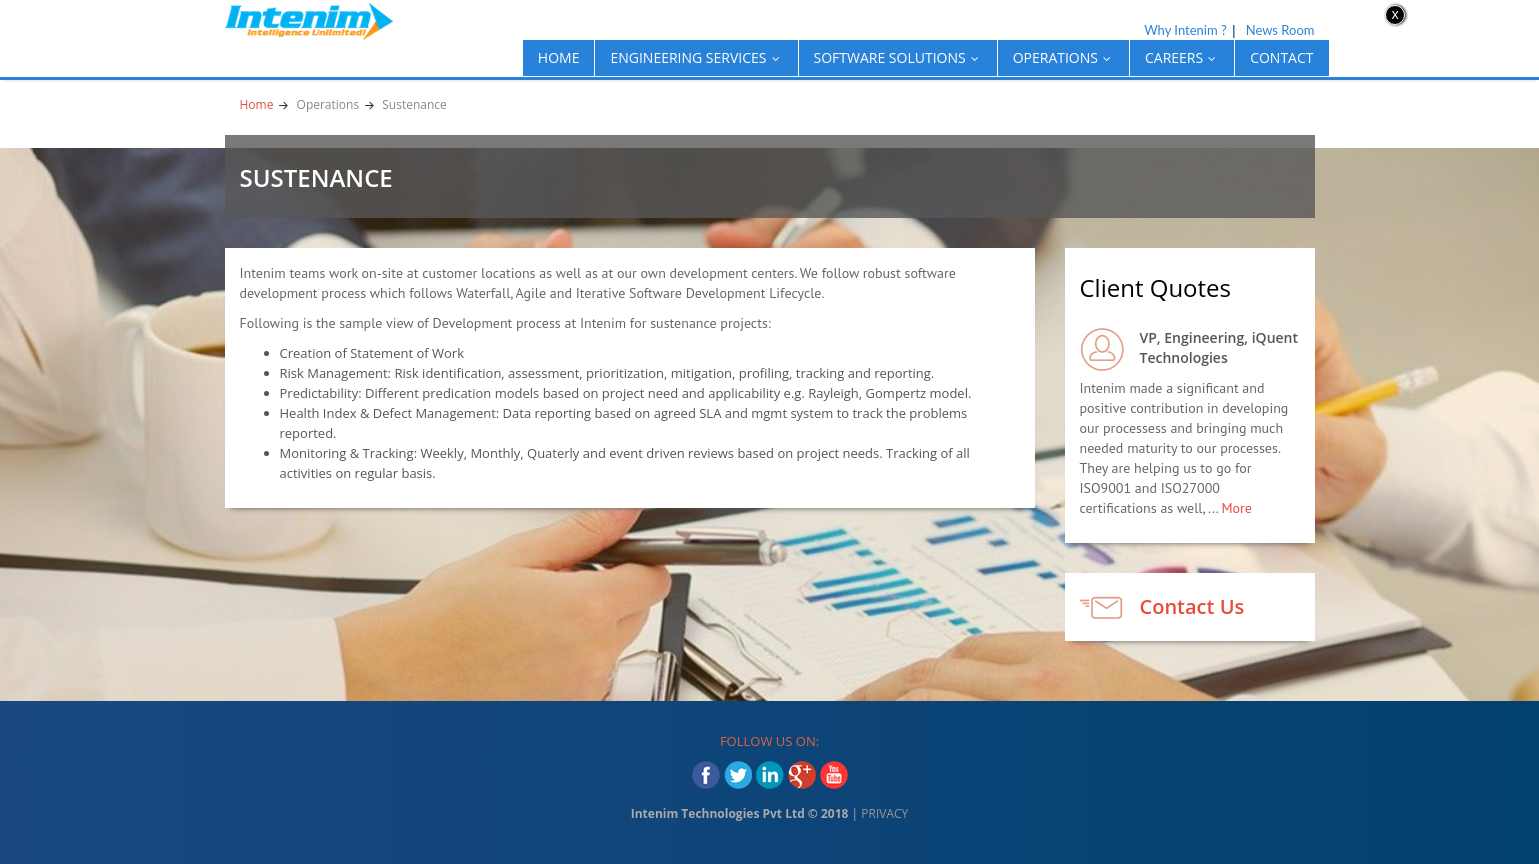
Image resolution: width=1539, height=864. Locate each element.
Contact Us (1192, 606)
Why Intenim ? (1185, 30)
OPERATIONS (1063, 57)
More (1236, 508)
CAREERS (1182, 57)
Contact (1281, 57)
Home (559, 57)
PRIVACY (884, 813)
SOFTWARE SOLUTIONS (898, 57)
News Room (1280, 30)
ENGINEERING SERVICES (696, 57)
